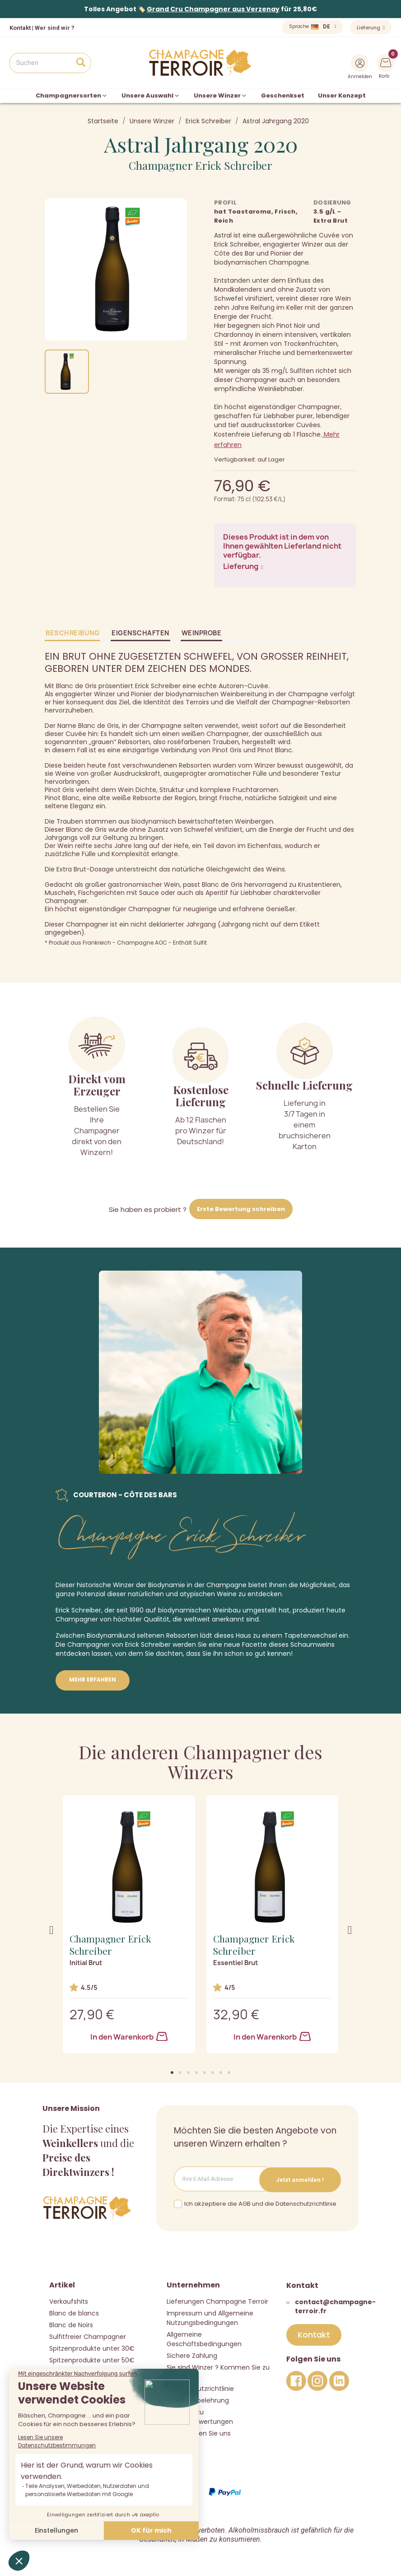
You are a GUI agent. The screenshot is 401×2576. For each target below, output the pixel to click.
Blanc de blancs (74, 2312)
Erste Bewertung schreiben (241, 1209)
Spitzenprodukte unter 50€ (92, 2359)
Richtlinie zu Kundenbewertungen (200, 2416)
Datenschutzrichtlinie (200, 2388)
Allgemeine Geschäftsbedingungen (204, 2338)
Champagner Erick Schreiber (200, 165)
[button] (172, 2072)
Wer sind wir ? (55, 27)
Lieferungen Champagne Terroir (217, 2301)
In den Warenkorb (129, 2037)
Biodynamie (166, 1584)
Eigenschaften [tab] (140, 633)
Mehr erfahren (92, 1679)
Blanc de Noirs (71, 2324)
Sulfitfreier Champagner (87, 2336)
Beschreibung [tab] (72, 633)
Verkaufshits (68, 2301)
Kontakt (20, 27)
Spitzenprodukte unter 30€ (92, 2347)
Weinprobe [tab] (202, 633)
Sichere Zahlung (192, 2355)
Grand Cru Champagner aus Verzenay (213, 9)
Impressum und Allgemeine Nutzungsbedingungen (210, 2317)
